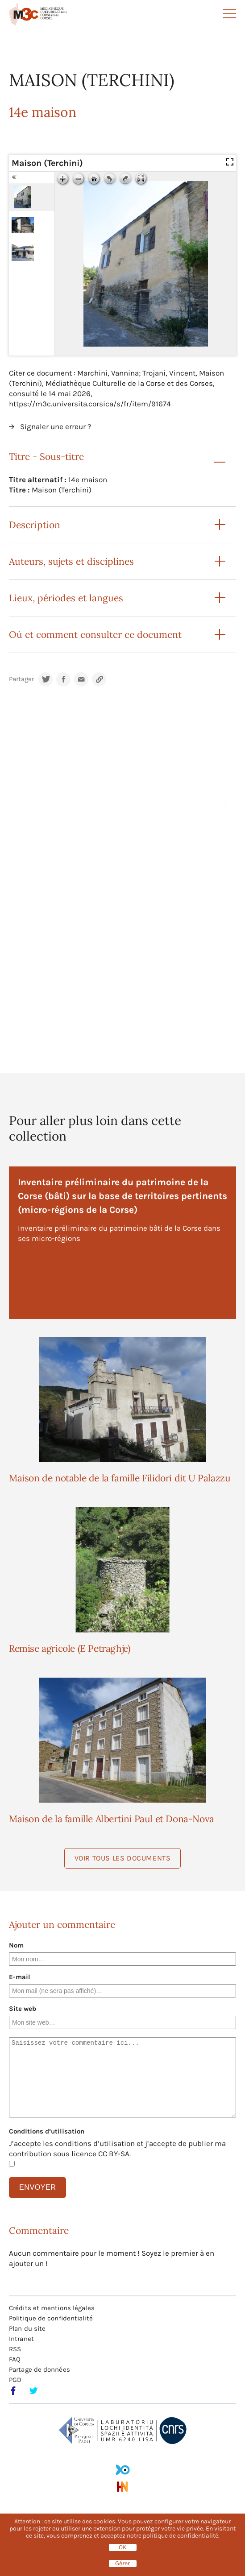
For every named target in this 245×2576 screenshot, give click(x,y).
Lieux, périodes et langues (66, 598)
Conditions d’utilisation (46, 2131)
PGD (15, 2380)
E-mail (19, 1977)
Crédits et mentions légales (52, 2308)
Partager (21, 679)
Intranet (21, 2339)
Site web (22, 2009)
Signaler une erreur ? (55, 426)
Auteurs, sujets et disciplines (71, 561)
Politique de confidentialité (51, 2318)
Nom (16, 1945)
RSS (15, 2349)
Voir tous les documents (123, 1858)
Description (34, 525)
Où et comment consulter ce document (95, 634)
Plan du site (27, 2328)
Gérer (122, 2563)
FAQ (15, 2359)
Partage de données (39, 2369)
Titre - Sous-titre (46, 457)
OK (123, 2547)
